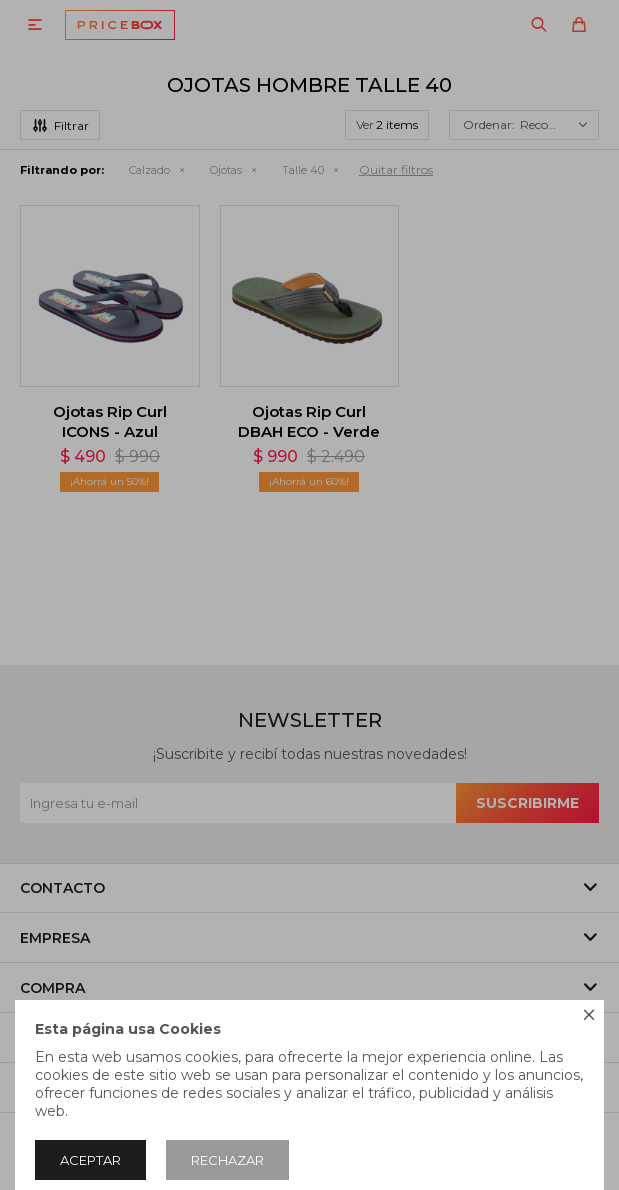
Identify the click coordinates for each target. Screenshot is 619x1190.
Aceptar (90, 1160)
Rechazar (227, 1160)
